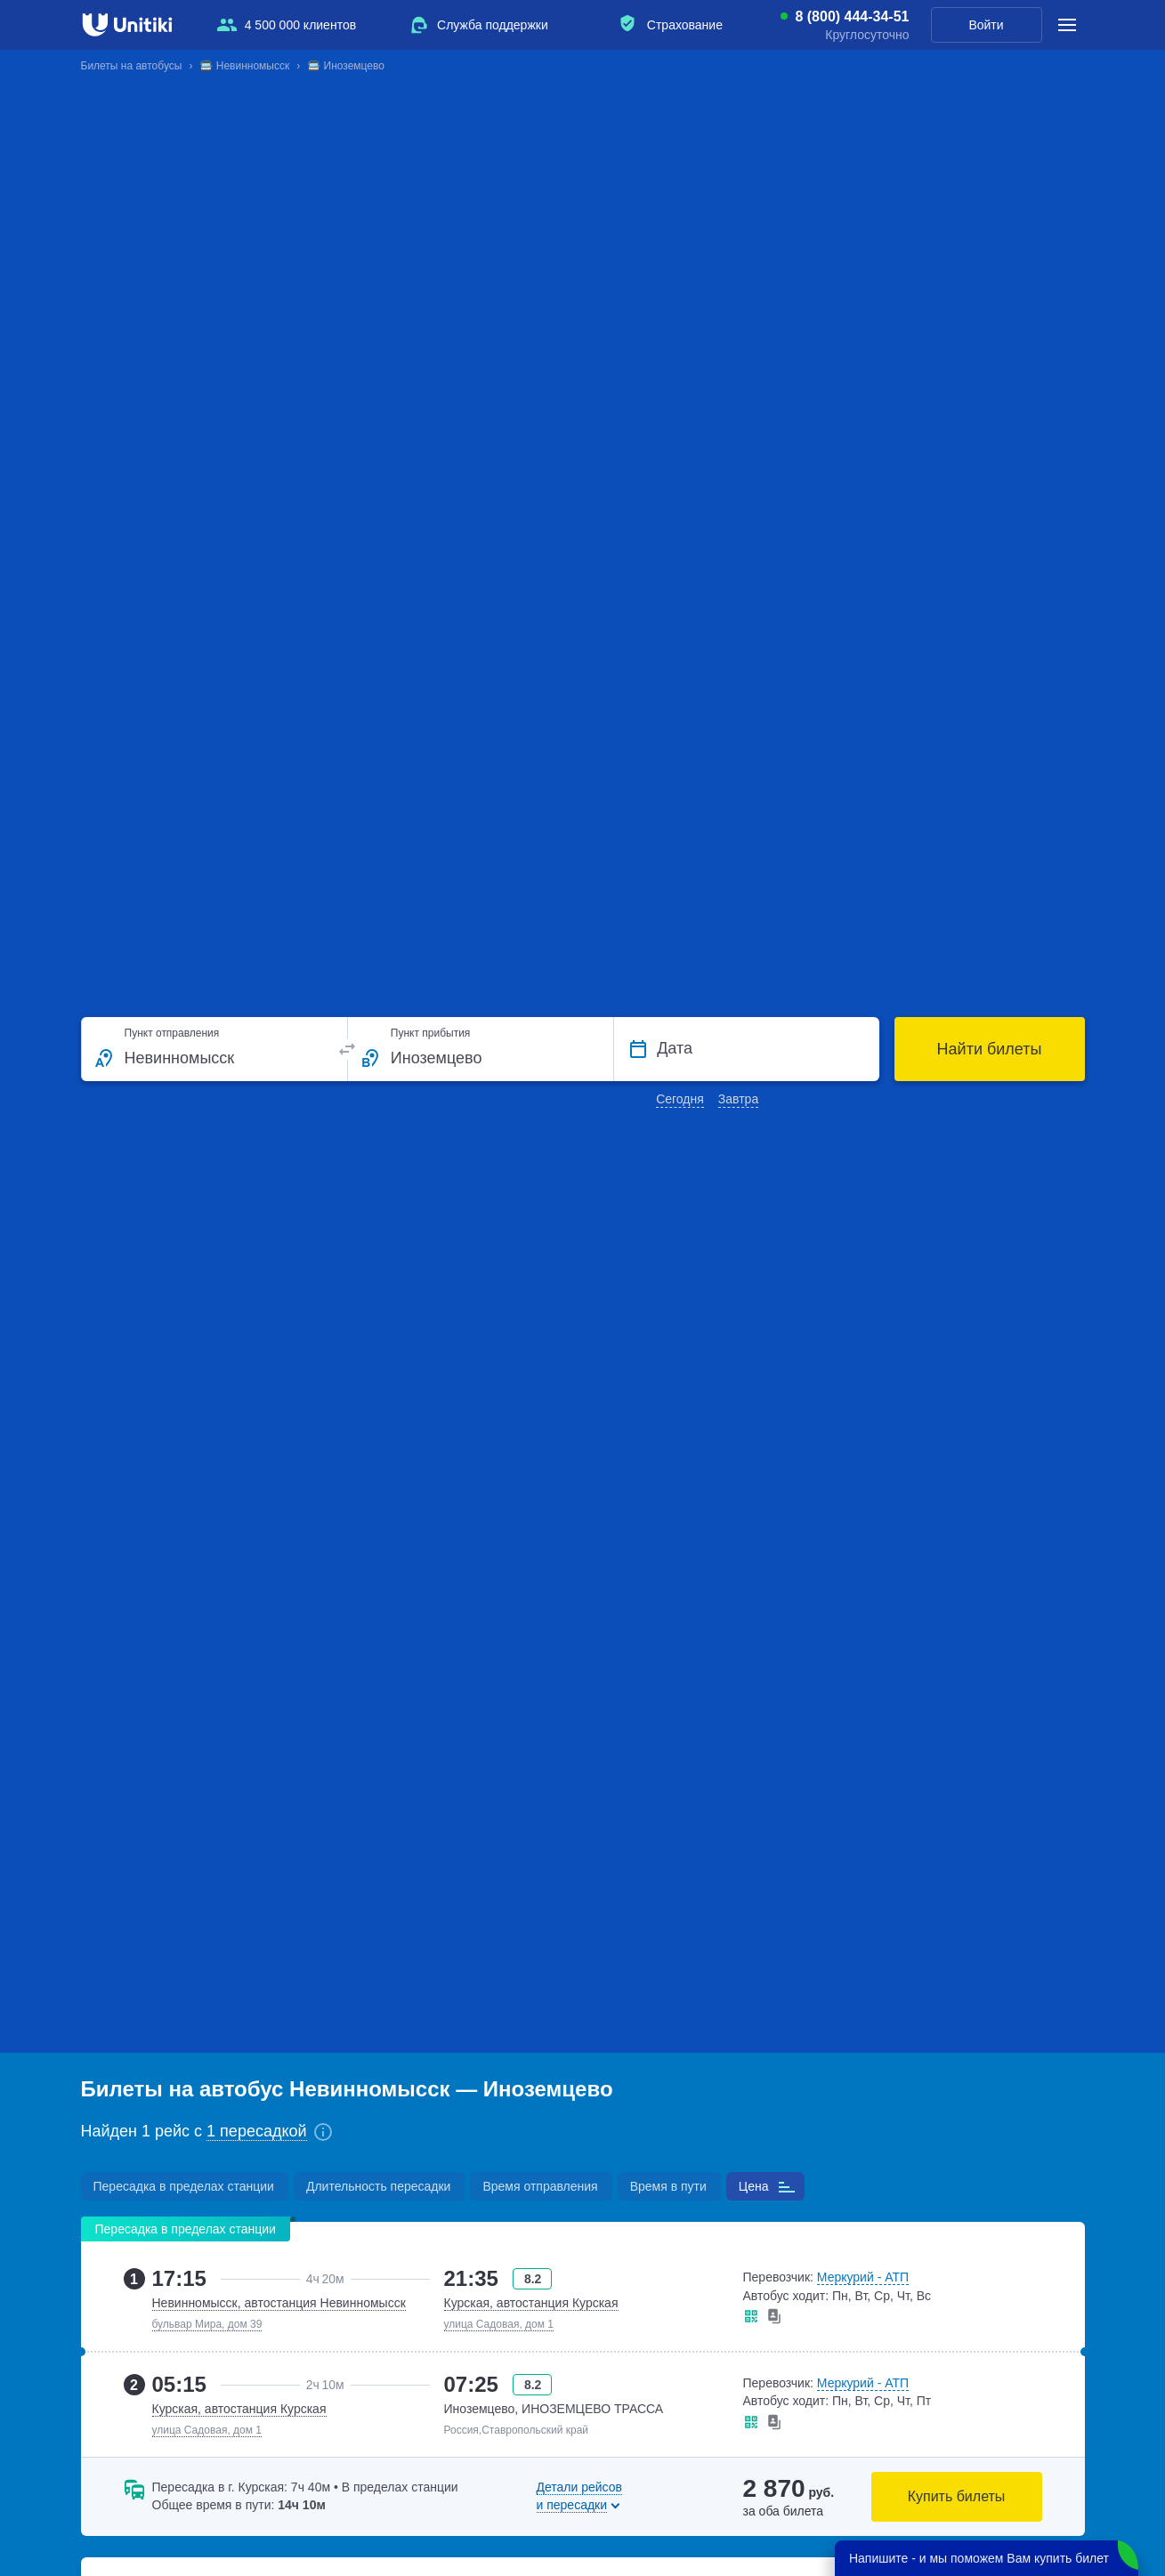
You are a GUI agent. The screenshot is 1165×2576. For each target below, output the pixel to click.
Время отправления (539, 2186)
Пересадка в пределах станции (183, 2186)
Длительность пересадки (378, 2186)
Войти (985, 25)
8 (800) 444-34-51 (852, 17)
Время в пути (668, 2186)
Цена (754, 2186)
